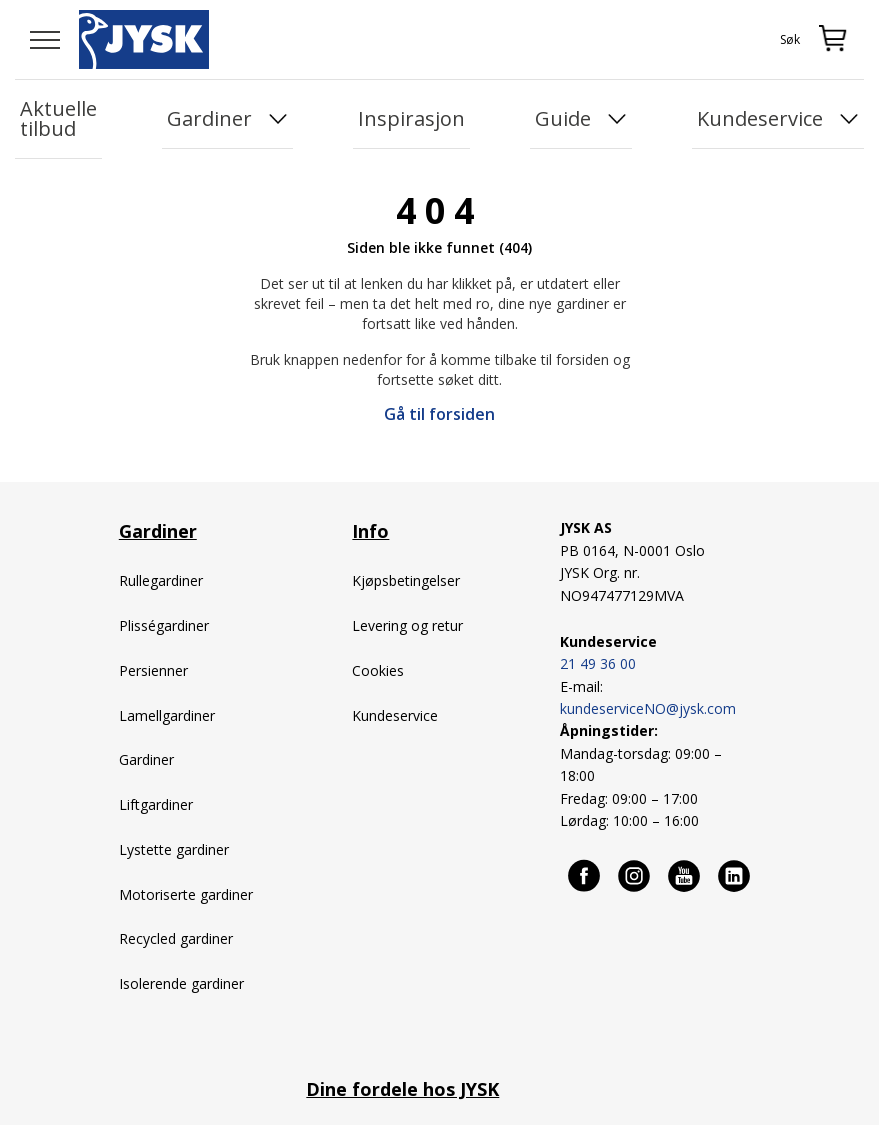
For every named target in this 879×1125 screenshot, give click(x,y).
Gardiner (148, 759)
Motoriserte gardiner (186, 894)
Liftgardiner (156, 804)
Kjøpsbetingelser (406, 580)
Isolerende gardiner (181, 983)
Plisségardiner (164, 625)
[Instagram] (635, 875)
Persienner (153, 670)
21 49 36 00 (598, 663)
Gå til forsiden (439, 414)
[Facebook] (585, 875)
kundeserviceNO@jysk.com (648, 708)
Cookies (378, 670)
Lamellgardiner (167, 715)
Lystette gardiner (174, 849)
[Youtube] (685, 875)
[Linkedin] (735, 875)
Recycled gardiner (176, 938)
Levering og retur (407, 625)
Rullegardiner (161, 580)
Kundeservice (395, 715)
